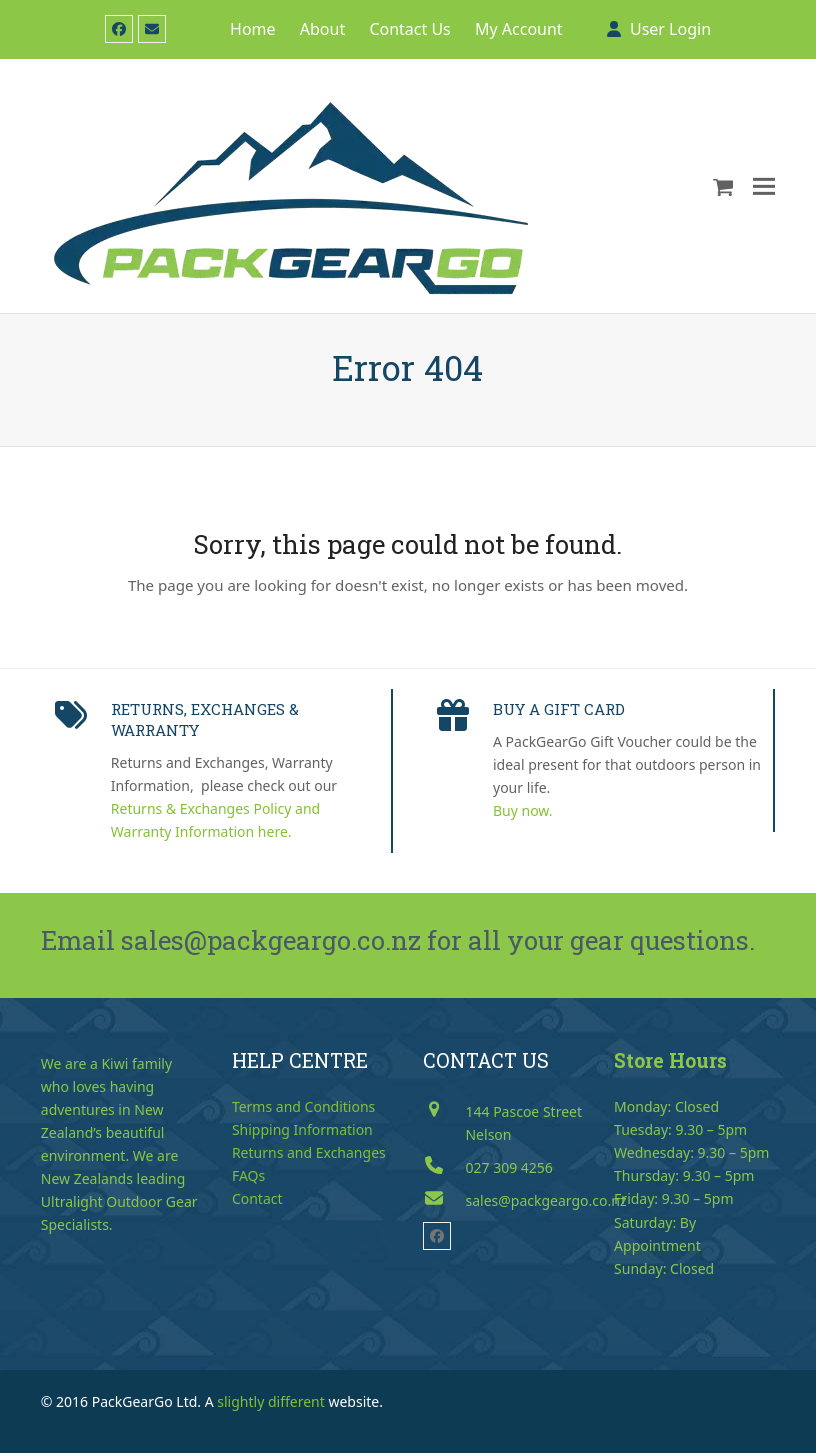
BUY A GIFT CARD (559, 709)
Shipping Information (302, 1129)
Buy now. (523, 810)
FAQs (248, 1175)
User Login (670, 29)
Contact (257, 1198)
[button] (723, 186)
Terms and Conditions (303, 1106)
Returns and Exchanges (309, 1152)
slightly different (271, 1401)
